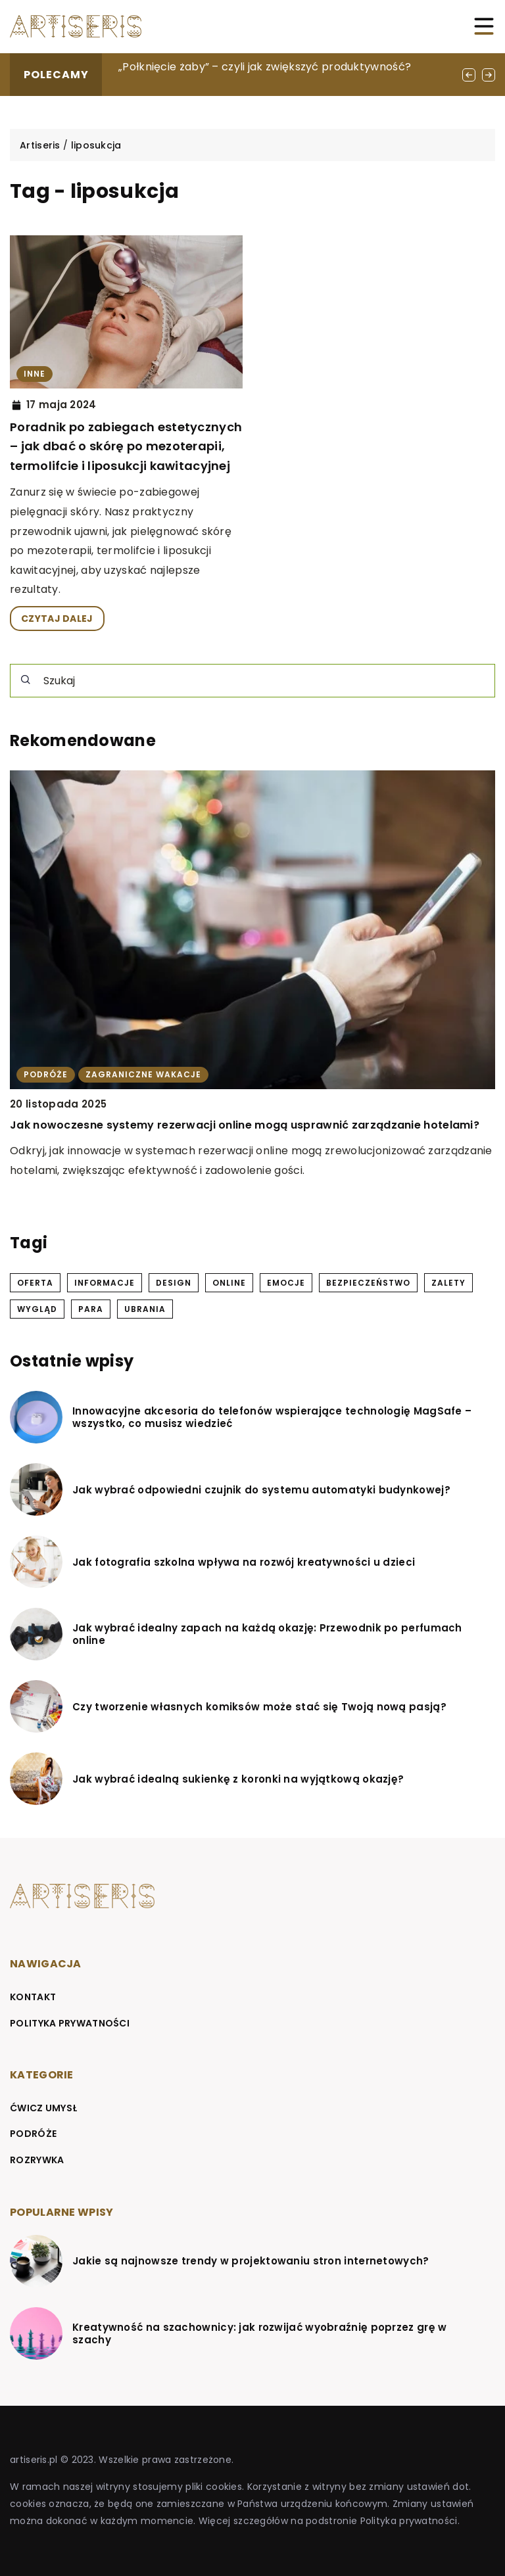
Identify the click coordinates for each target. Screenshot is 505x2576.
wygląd (37, 1309)
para (90, 1309)
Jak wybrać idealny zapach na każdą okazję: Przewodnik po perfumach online (267, 1634)
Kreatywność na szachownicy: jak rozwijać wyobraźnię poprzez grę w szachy (259, 2334)
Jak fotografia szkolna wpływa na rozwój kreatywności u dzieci (243, 1562)
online (229, 1282)
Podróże (33, 2133)
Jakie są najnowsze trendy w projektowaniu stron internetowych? (250, 2261)
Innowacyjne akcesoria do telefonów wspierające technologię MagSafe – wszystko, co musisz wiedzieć (271, 1417)
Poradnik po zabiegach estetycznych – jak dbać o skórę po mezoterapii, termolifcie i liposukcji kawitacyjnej (126, 446)
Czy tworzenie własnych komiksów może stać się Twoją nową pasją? (259, 1707)
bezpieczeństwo (368, 1282)
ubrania (145, 1309)
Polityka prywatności (70, 2023)
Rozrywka (37, 2159)
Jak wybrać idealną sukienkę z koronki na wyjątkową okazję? (238, 1779)
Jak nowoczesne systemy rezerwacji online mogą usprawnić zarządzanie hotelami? (244, 1125)
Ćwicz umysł (44, 2108)
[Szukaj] (25, 679)
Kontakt (33, 1996)
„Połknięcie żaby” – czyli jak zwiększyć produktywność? (264, 66)
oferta (35, 1282)
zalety (448, 1282)
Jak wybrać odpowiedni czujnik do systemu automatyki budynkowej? (261, 1490)
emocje (286, 1282)
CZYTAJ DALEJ (57, 618)
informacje (104, 1282)
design (173, 1282)
